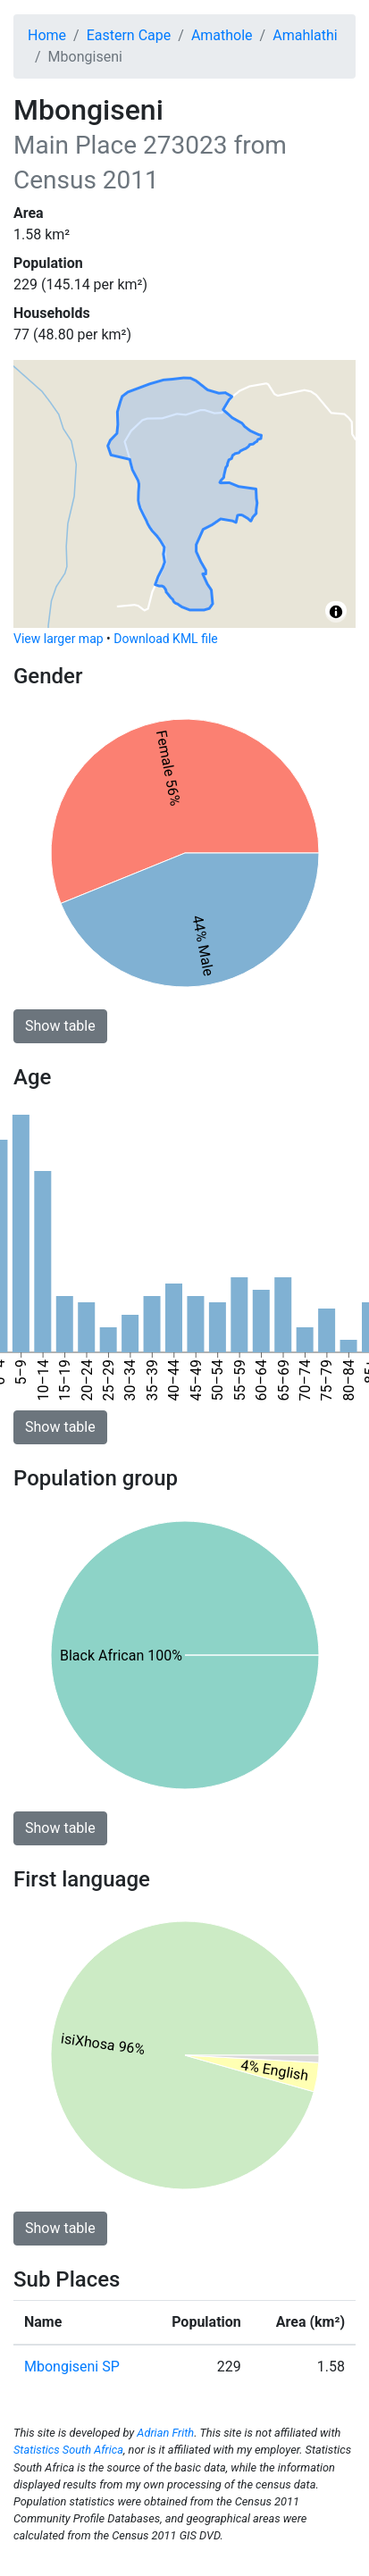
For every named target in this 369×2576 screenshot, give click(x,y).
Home (47, 35)
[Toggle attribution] (336, 612)
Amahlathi (305, 35)
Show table (60, 1025)
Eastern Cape (129, 35)
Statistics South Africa (68, 2449)
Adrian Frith (165, 2432)
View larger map (58, 638)
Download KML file (165, 638)
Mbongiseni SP (72, 2366)
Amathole (222, 35)
